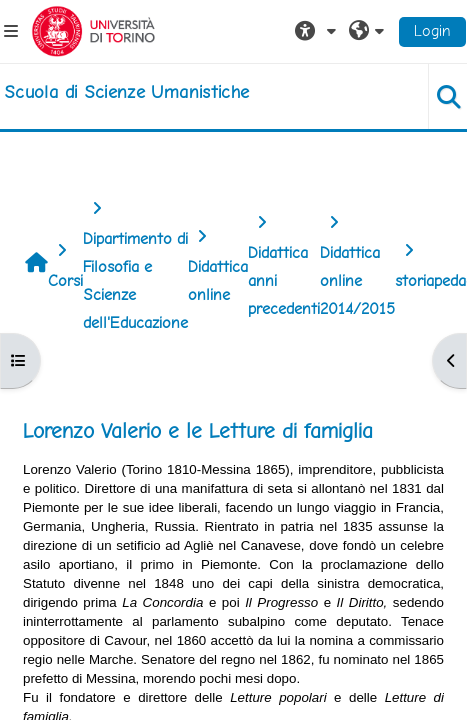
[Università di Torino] (93, 29)
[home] (126, 92)
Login (432, 30)
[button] (318, 31)
